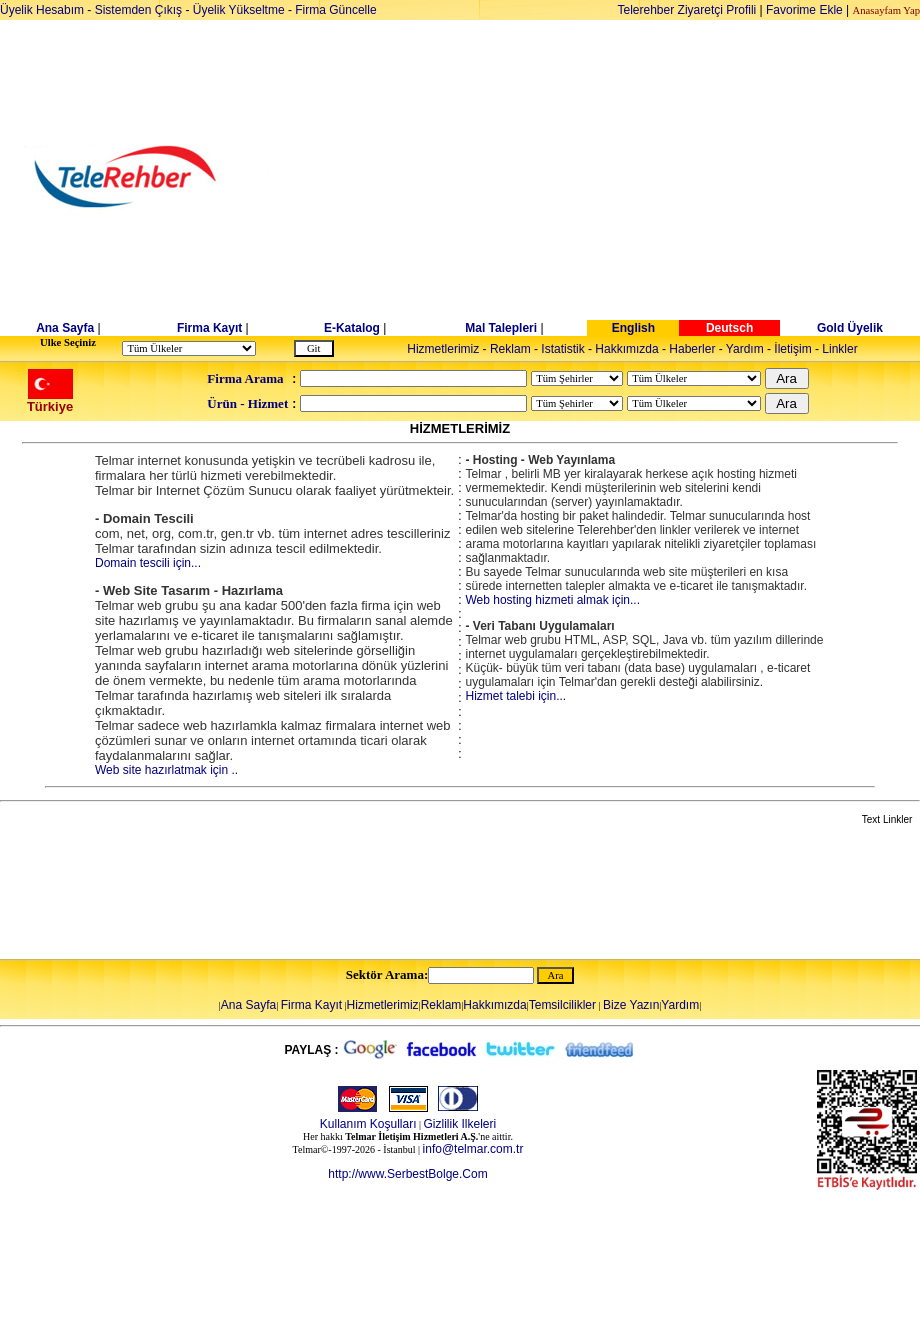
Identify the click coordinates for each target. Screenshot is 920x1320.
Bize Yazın (631, 1005)
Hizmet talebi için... (515, 696)
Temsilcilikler (562, 1005)
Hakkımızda (626, 349)
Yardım (745, 349)
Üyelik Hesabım (42, 10)
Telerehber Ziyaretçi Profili (687, 10)
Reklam (510, 349)
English (633, 328)
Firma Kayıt (209, 328)
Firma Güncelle (335, 10)
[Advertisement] (614, 177)
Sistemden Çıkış (138, 10)
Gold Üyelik (850, 328)
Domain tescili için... (148, 563)
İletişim (792, 349)
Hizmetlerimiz (443, 349)
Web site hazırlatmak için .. (166, 770)
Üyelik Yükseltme (239, 10)
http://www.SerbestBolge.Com (407, 1174)
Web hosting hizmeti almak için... (552, 600)
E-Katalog (352, 328)
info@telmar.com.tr (473, 1149)
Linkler (839, 349)
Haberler (692, 349)
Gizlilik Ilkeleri (460, 1124)
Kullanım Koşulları (368, 1124)
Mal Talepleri (501, 328)
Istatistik (562, 349)
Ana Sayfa (65, 328)
